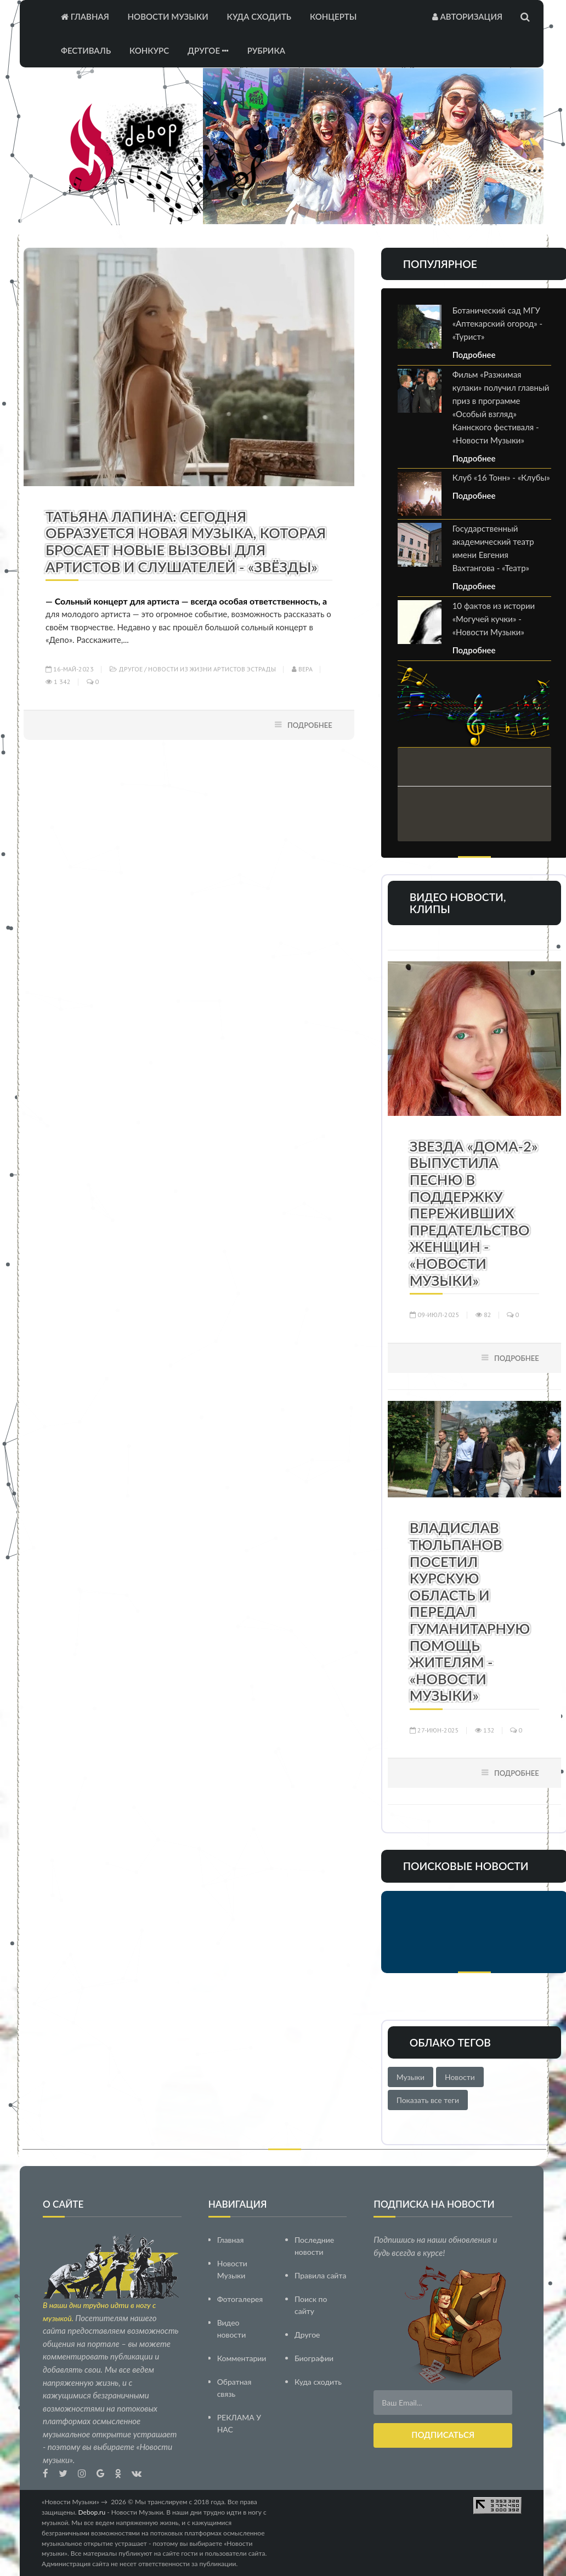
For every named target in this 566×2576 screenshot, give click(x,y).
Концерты (333, 16)
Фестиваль (86, 50)
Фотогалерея (240, 2298)
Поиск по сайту (311, 2304)
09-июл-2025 (435, 1314)
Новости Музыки (168, 16)
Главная (85, 16)
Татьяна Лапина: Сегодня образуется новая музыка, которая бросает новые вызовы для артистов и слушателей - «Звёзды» (186, 541)
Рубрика (266, 50)
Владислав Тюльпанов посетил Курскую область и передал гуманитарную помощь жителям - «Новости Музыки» (470, 1611)
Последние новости (314, 2245)
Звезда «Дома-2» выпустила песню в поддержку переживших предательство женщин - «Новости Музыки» (474, 1213)
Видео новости (231, 2328)
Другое (208, 50)
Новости (460, 2077)
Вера (302, 669)
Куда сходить (259, 16)
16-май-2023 (70, 669)
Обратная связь (234, 2387)
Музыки (410, 2077)
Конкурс (149, 50)
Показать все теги (428, 2100)
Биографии (314, 2357)
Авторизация (467, 16)
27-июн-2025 (434, 1730)
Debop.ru (92, 2511)
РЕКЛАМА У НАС (239, 2422)
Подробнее (309, 725)
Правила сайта (320, 2274)
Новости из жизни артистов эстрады (212, 669)
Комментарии (242, 2357)
